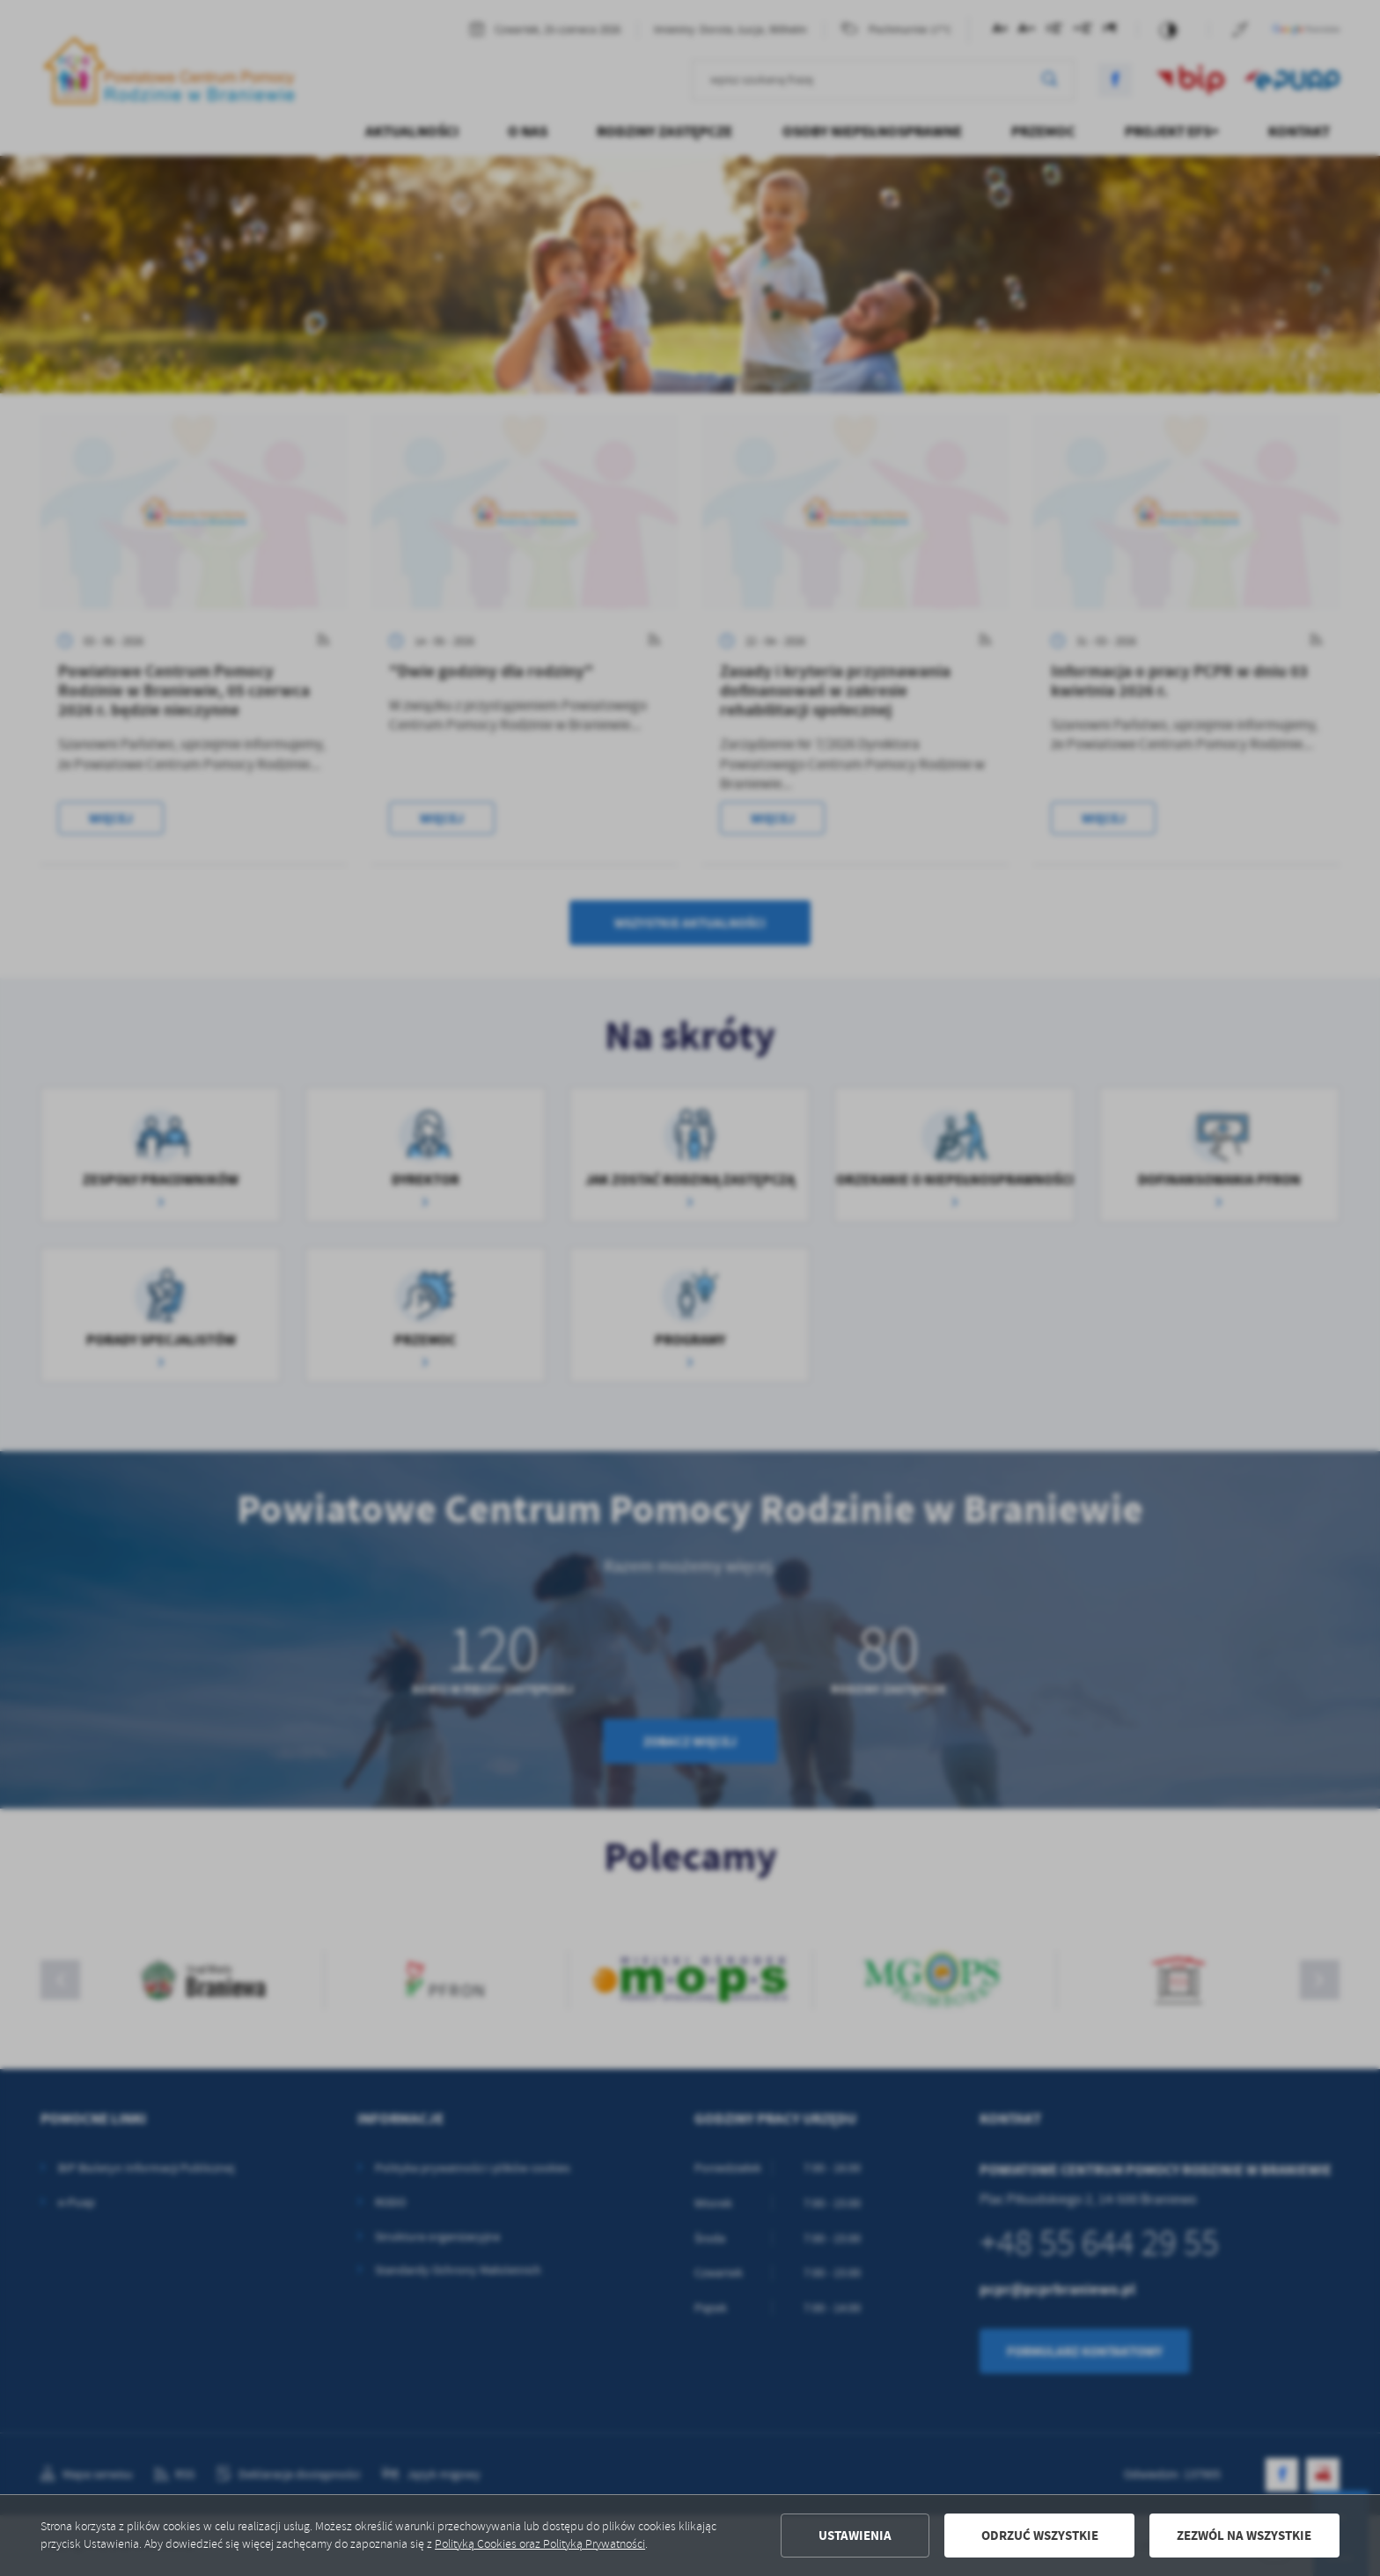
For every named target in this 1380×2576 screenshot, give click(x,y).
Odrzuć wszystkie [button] (1039, 2535)
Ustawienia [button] (855, 2535)
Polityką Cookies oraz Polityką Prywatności (540, 2543)
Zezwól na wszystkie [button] (1244, 2535)
